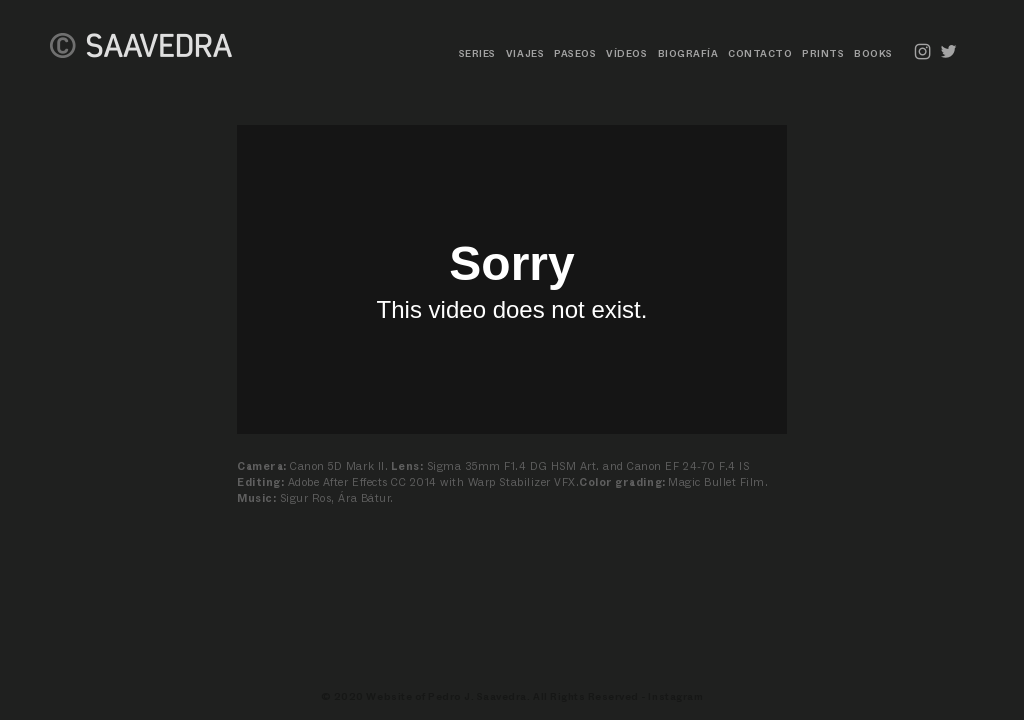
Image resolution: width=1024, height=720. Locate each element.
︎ (949, 52)
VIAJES (525, 53)
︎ (923, 52)
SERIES (477, 53)
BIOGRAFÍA (688, 53)
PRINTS (823, 53)
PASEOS (575, 53)
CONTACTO (760, 53)
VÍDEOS (626, 53)
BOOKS (873, 53)
